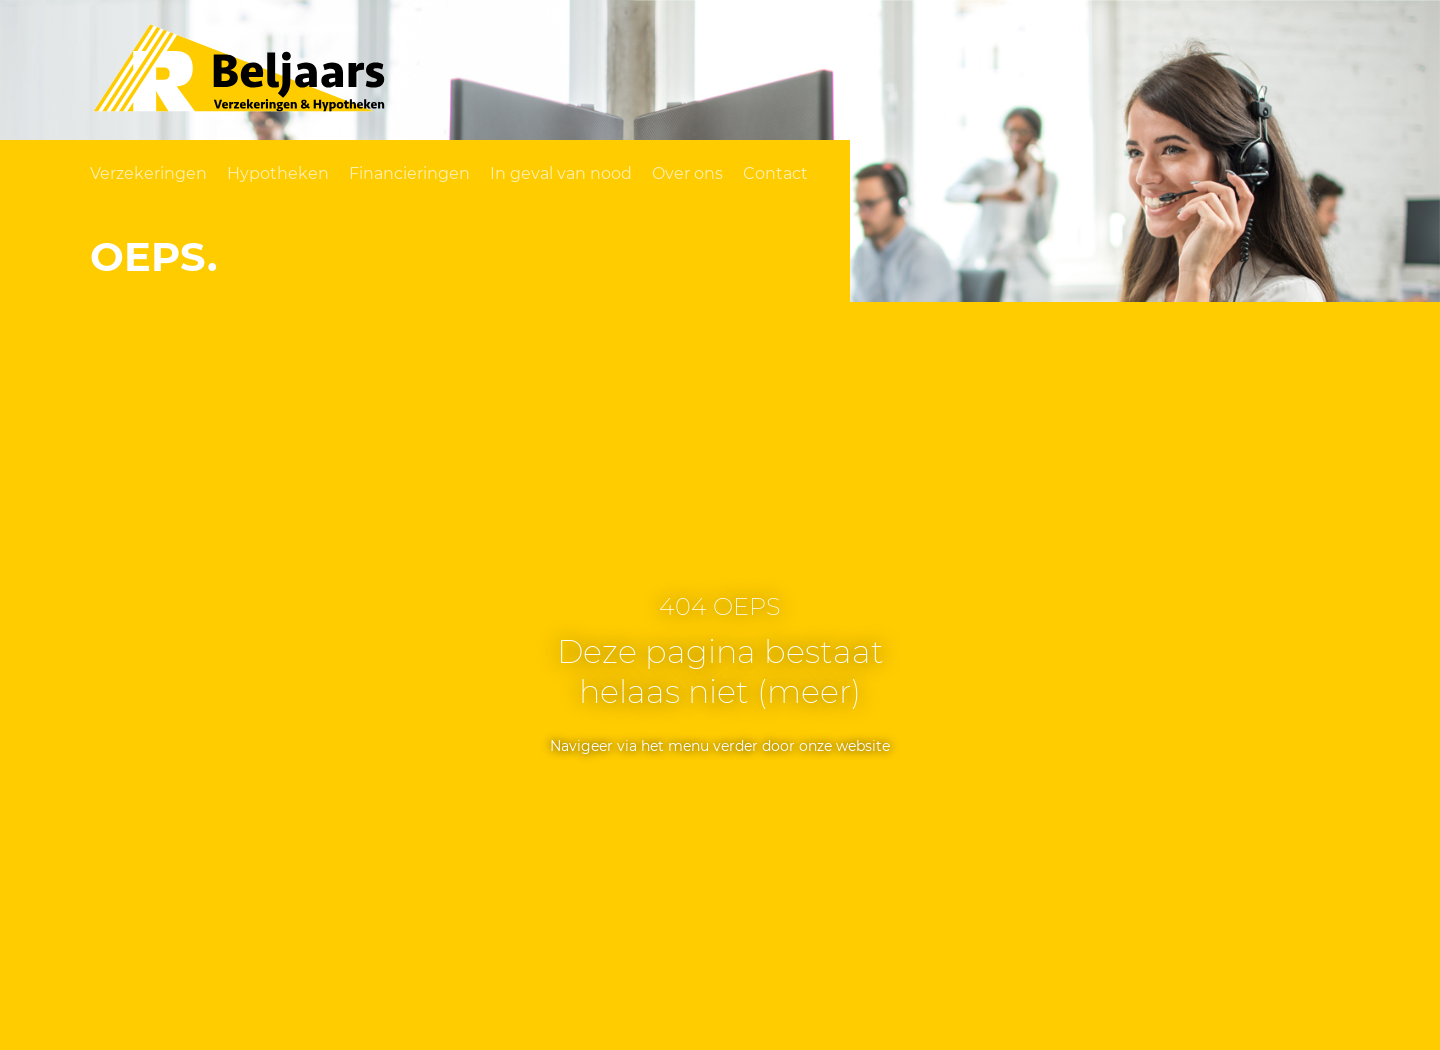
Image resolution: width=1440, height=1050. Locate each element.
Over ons (687, 173)
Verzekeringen (148, 173)
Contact (775, 173)
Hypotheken (278, 173)
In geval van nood (561, 173)
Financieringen (409, 173)
